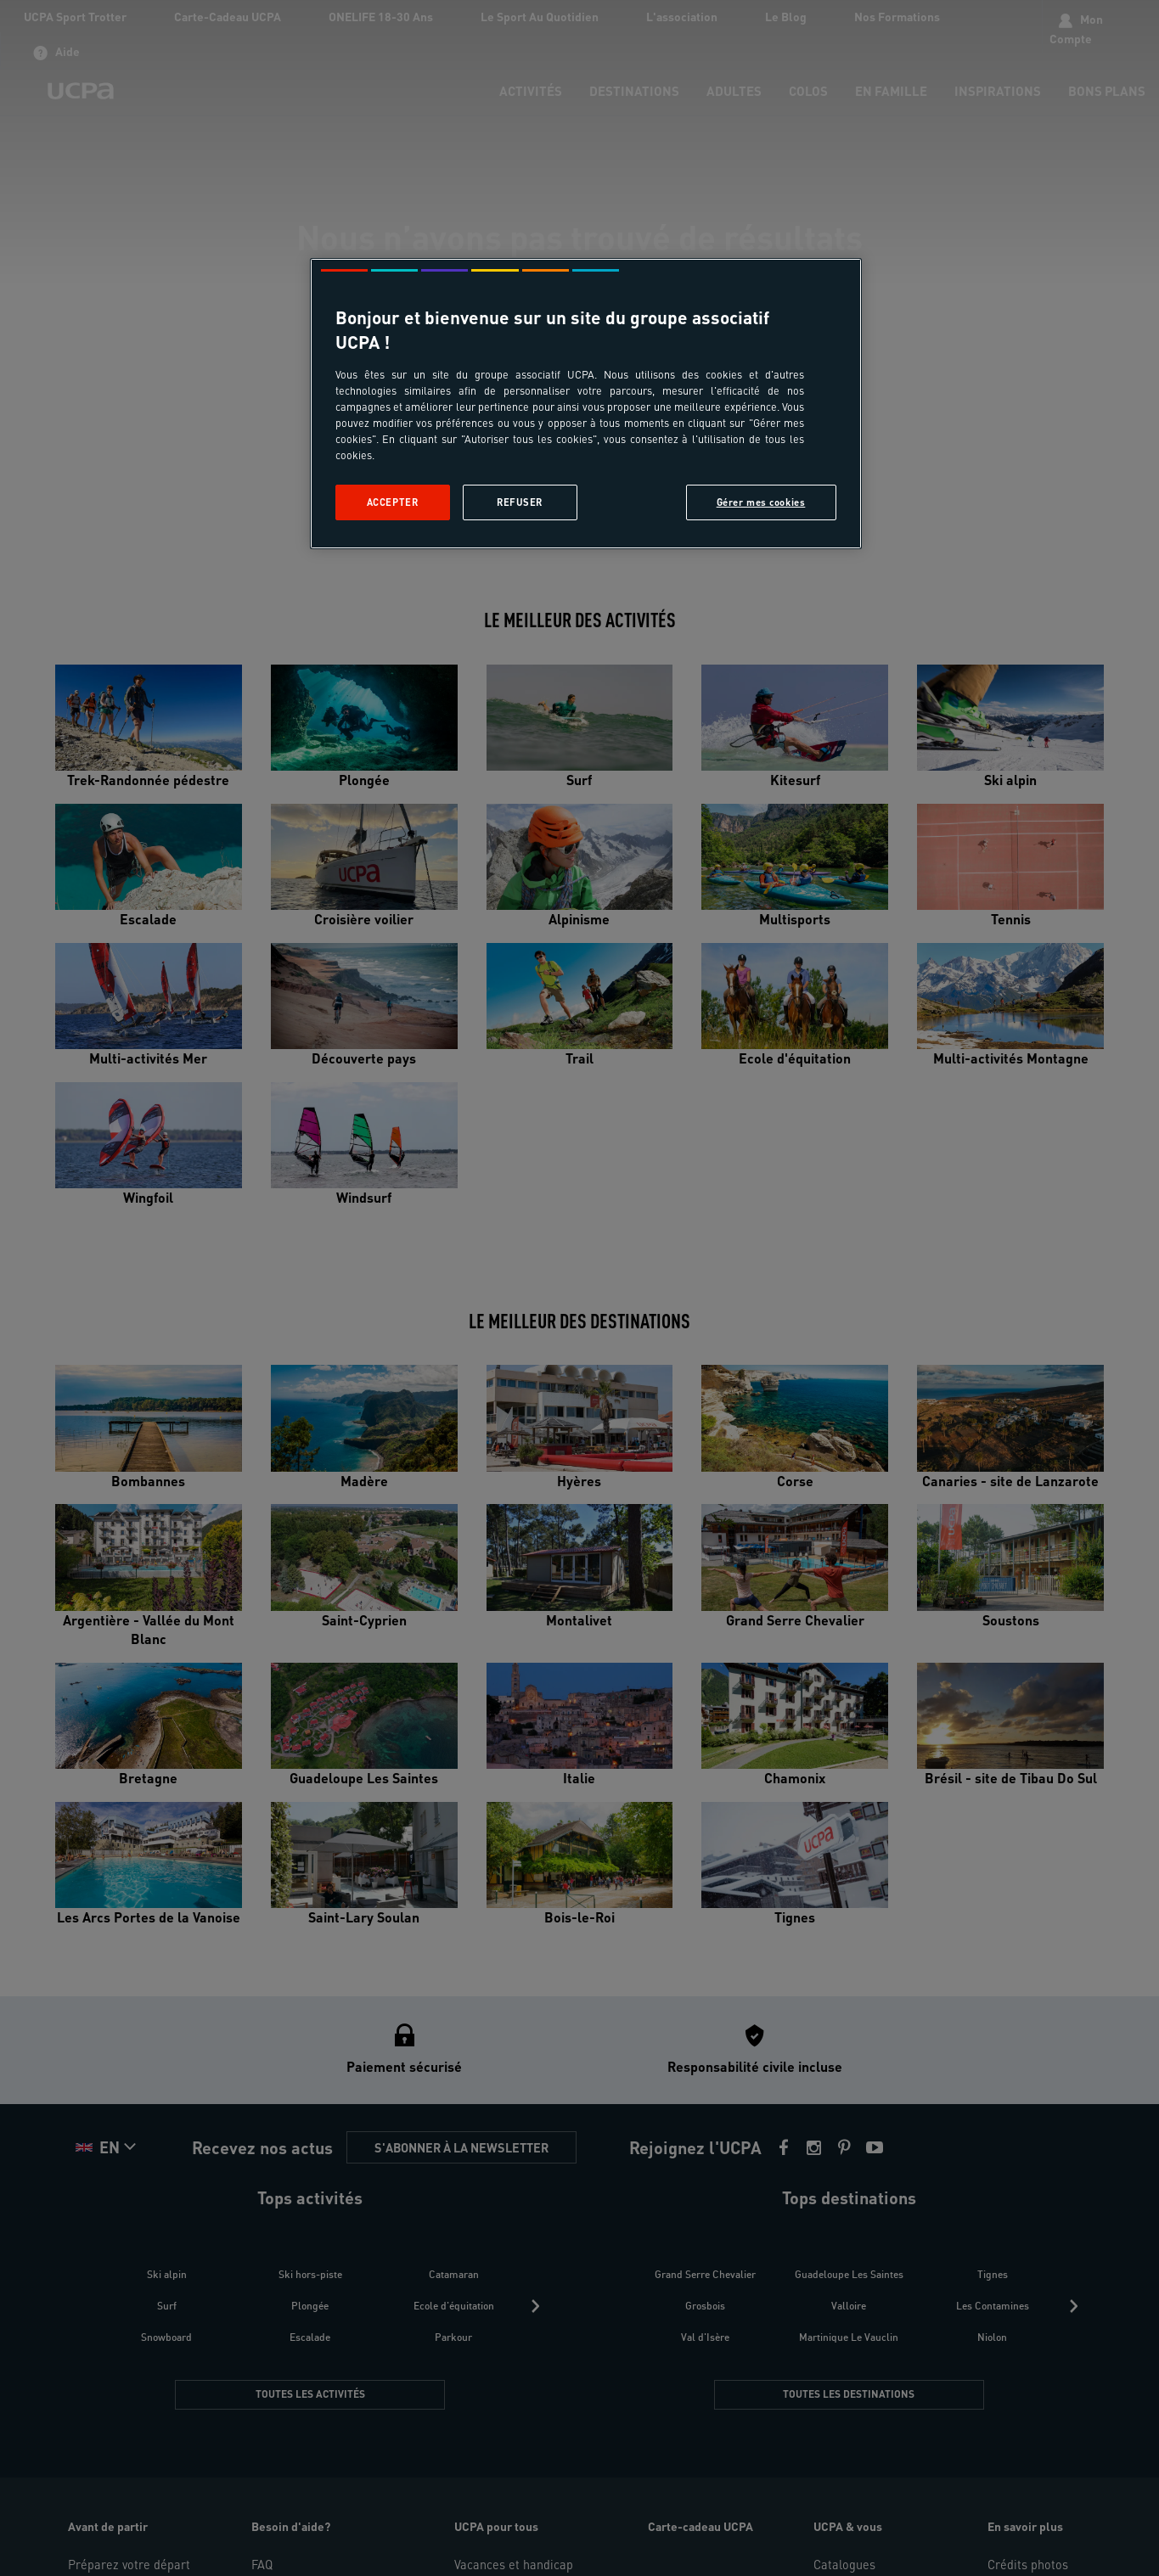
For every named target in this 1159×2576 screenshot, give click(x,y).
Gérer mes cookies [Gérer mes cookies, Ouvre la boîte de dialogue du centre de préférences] (761, 502)
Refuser (520, 502)
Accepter (393, 502)
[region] (586, 403)
